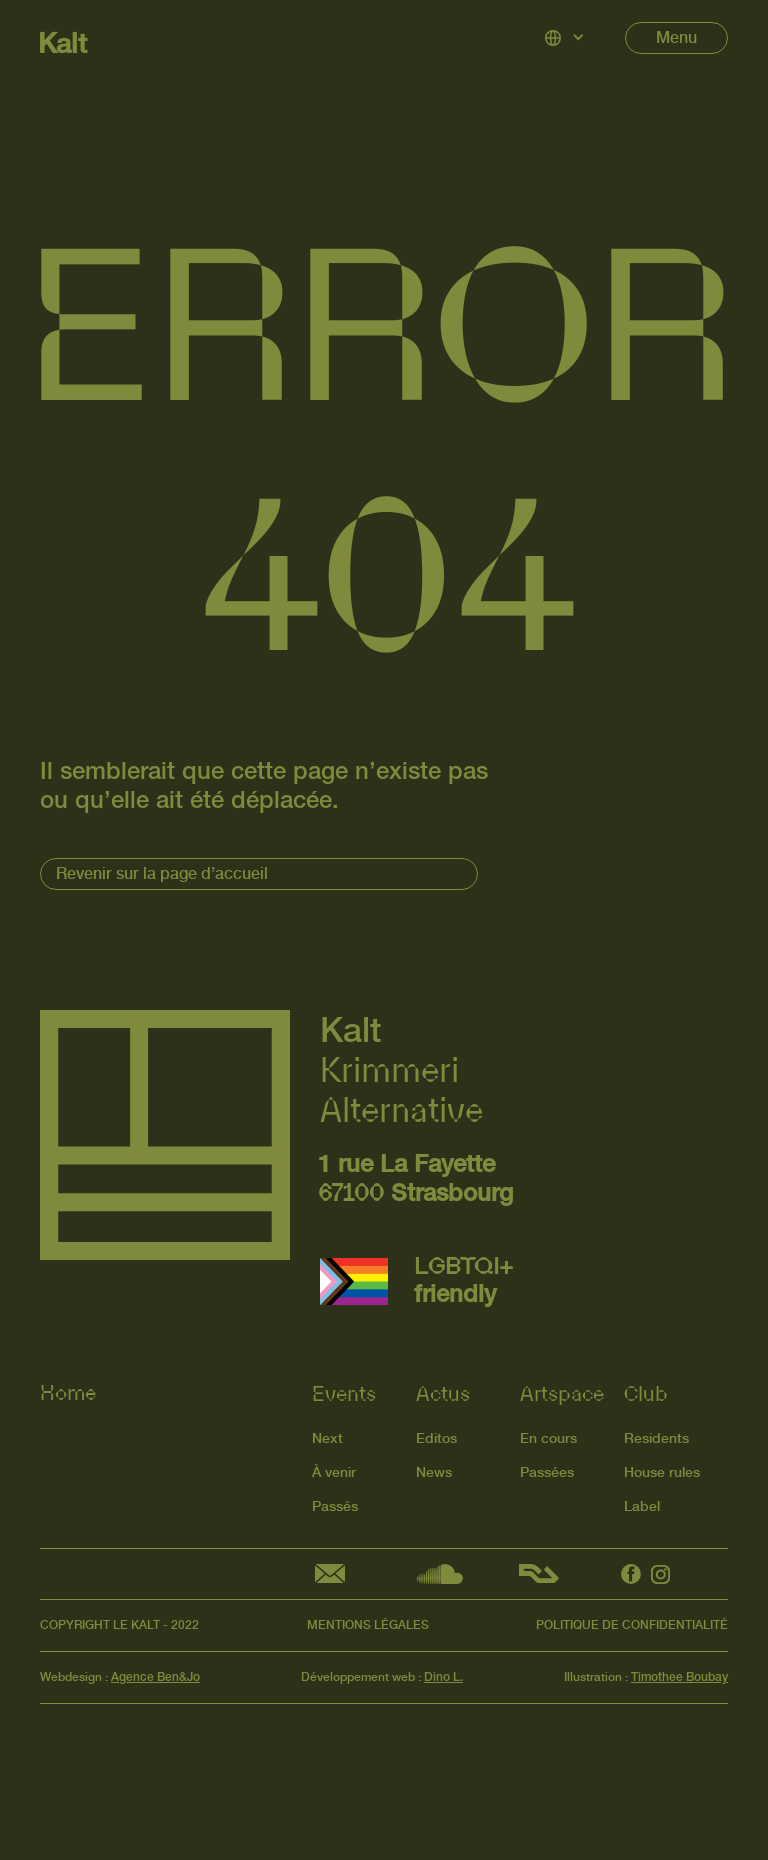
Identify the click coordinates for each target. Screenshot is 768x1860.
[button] (565, 38)
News (434, 1468)
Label (642, 1502)
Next (327, 1434)
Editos (436, 1434)
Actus (443, 1390)
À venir (334, 1468)
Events (344, 1390)
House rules (662, 1468)
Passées (547, 1468)
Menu (676, 37)
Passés (335, 1502)
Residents (656, 1434)
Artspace (562, 1390)
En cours (548, 1434)
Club (646, 1390)
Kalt (62, 43)
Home (68, 1392)
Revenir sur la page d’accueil (162, 873)
